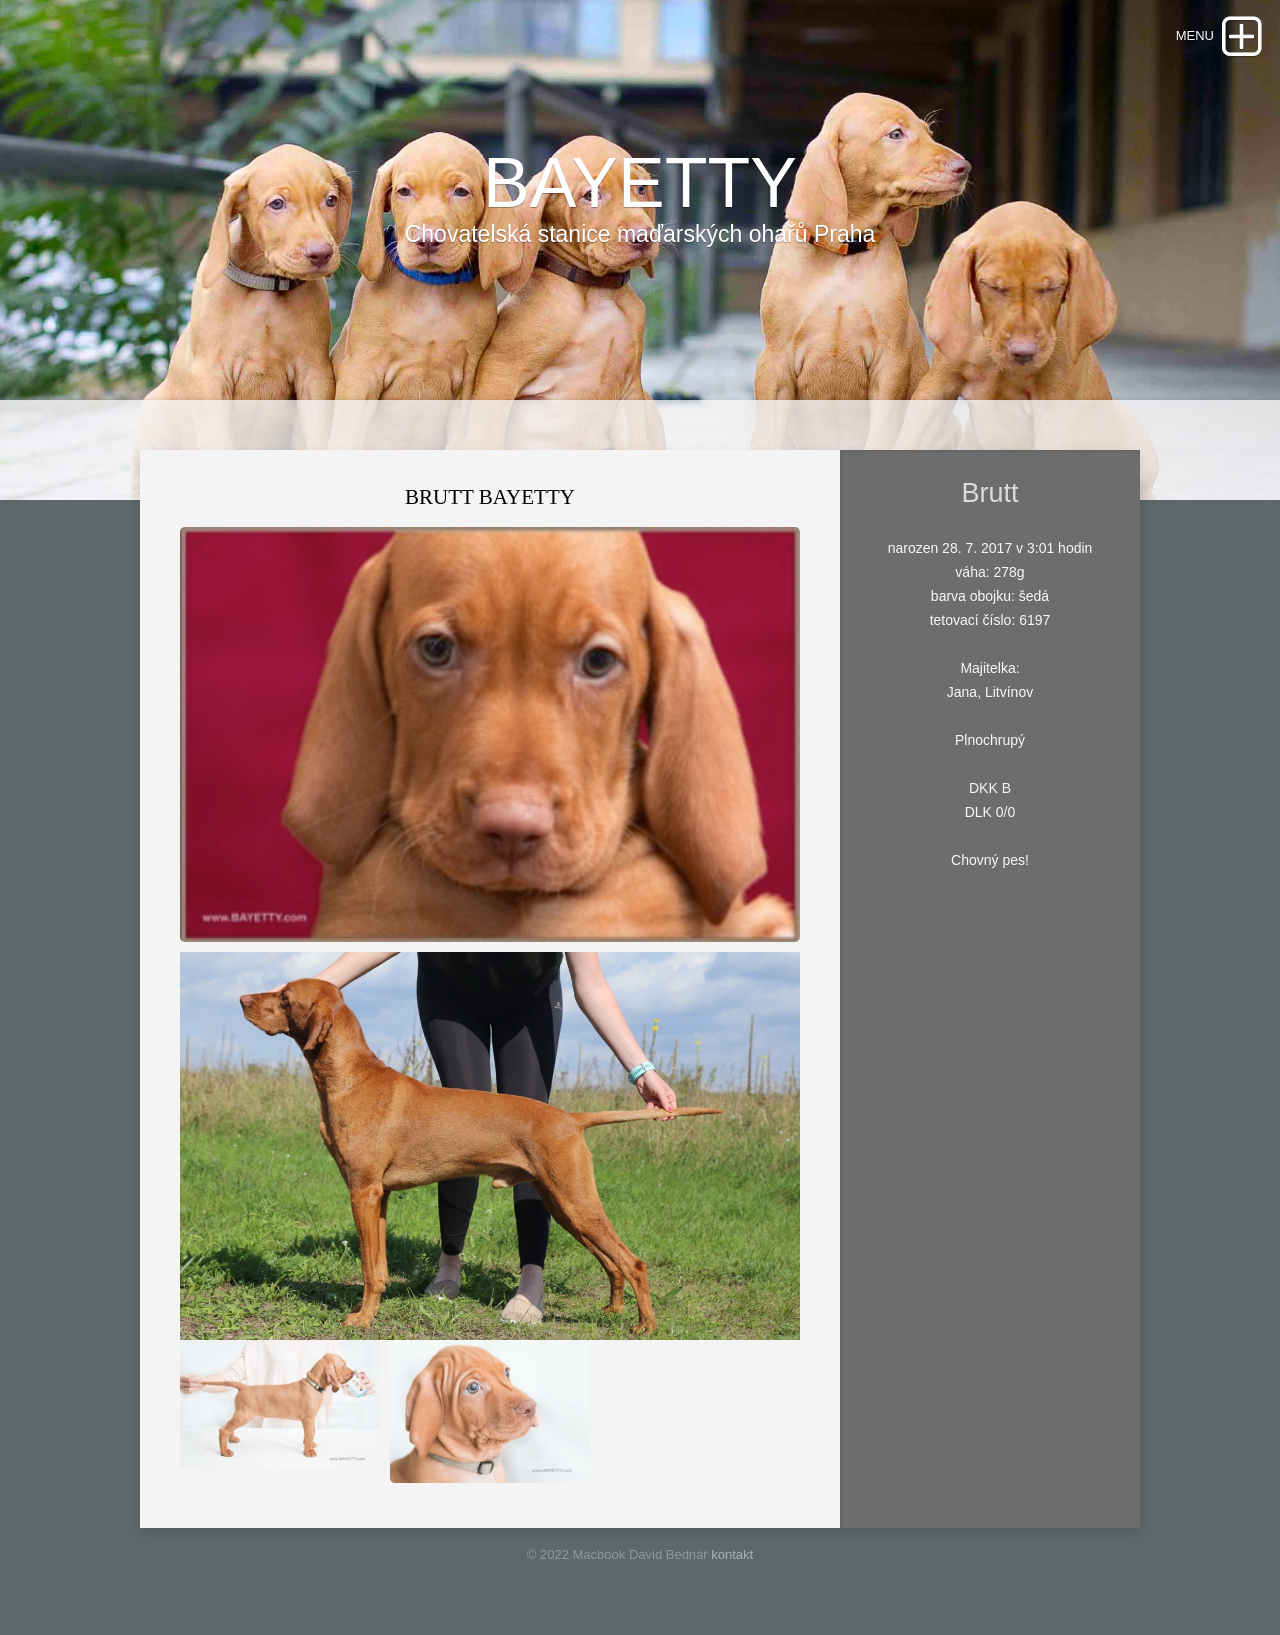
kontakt (732, 1554)
